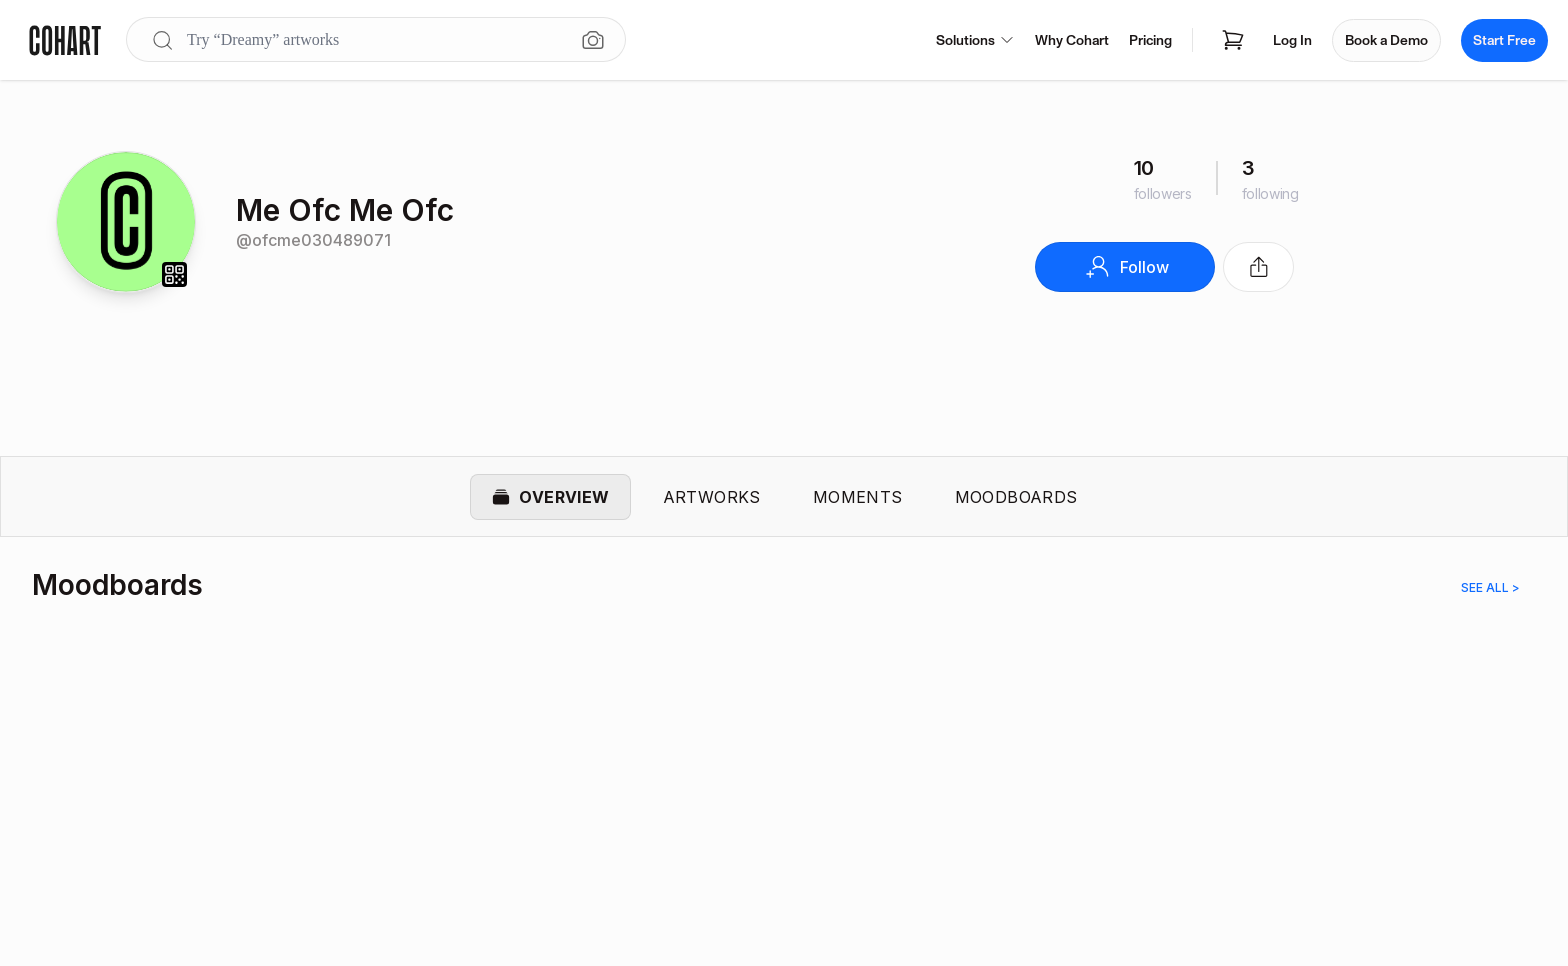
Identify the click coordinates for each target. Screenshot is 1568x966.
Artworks (712, 498)
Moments (858, 498)
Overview (550, 498)
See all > (1490, 590)
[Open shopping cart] (1233, 40)
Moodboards (1016, 498)
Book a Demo (1386, 40)
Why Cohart (1072, 40)
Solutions (975, 40)
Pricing (1150, 40)
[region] (784, 774)
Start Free (1504, 40)
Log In (1292, 40)
